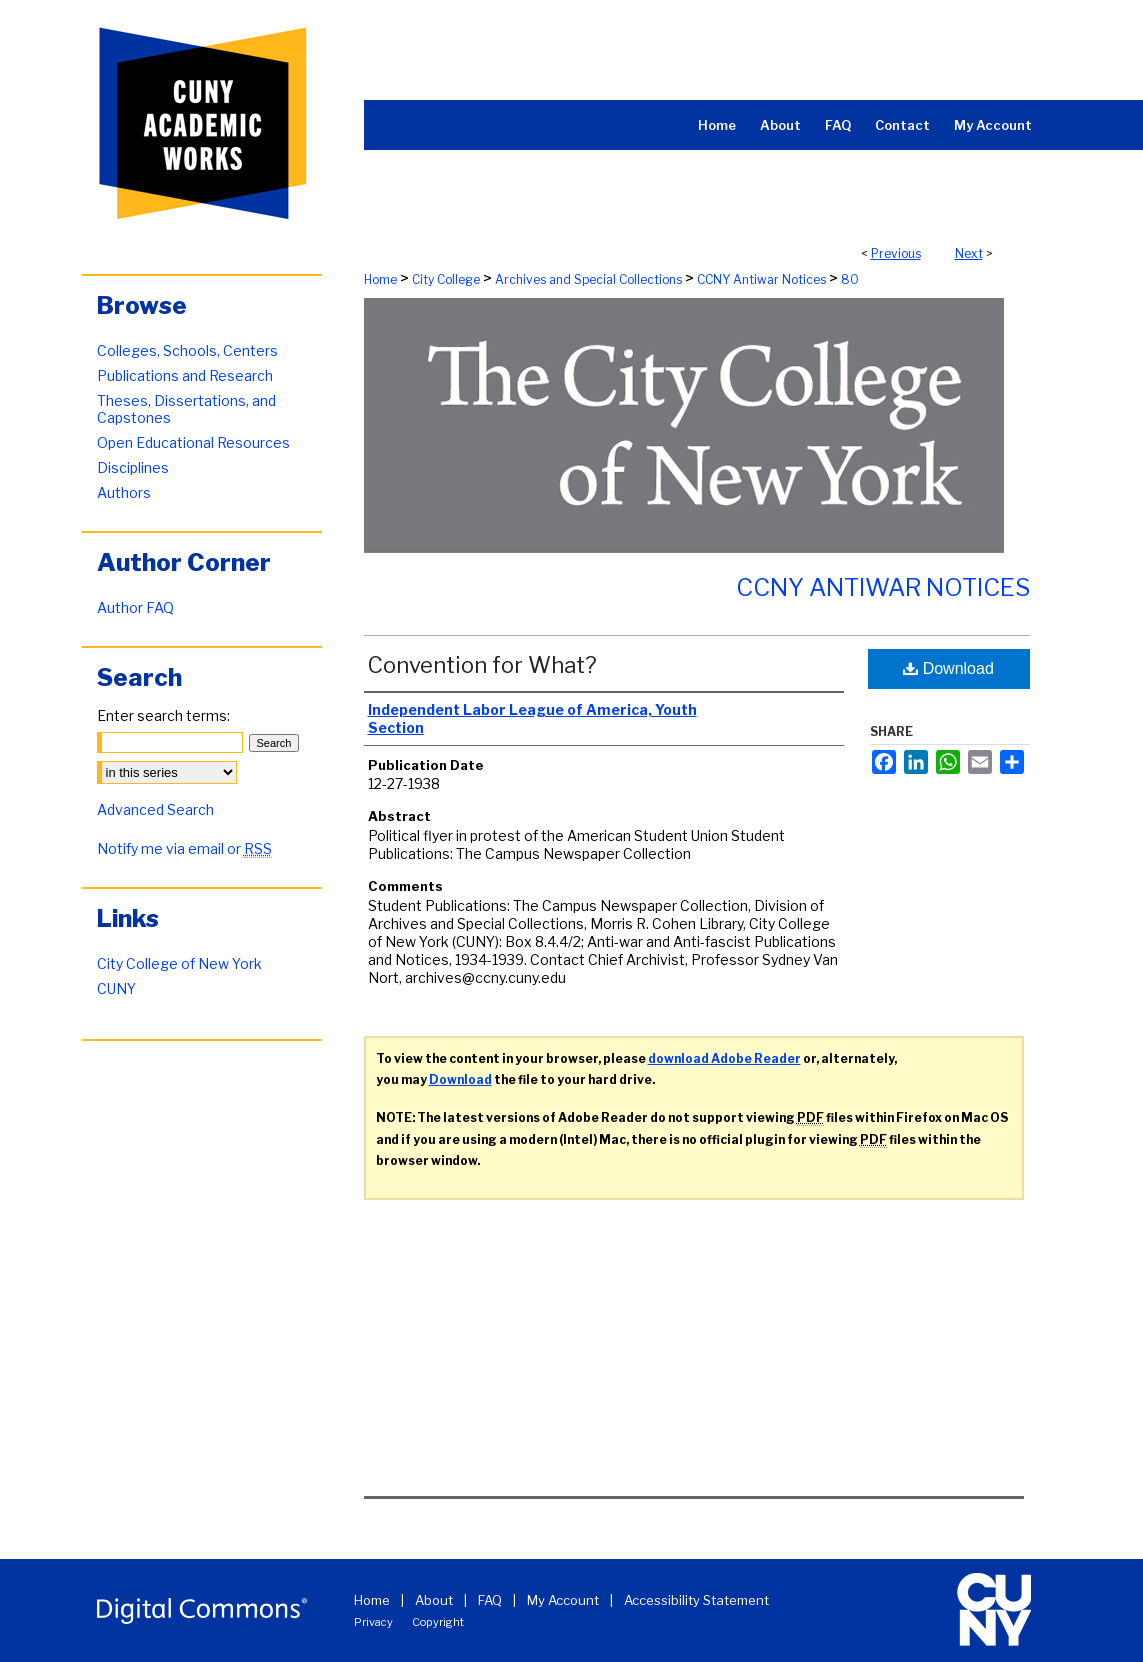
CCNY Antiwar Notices (761, 279)
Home (380, 279)
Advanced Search (155, 809)
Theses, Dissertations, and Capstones (186, 409)
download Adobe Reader (724, 1058)
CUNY (116, 988)
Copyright (438, 1622)
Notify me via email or (184, 848)
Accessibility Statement (696, 1600)
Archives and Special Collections (588, 279)
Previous (896, 253)
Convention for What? (482, 665)
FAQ (490, 1600)
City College (446, 279)
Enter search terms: (163, 715)
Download (948, 668)
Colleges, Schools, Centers (187, 350)
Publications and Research (185, 375)
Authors (124, 492)
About (434, 1600)
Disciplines (133, 467)
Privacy (373, 1622)
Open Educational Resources (193, 442)
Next (969, 253)
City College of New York (179, 963)
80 (850, 279)
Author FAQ (135, 607)
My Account (563, 1600)
